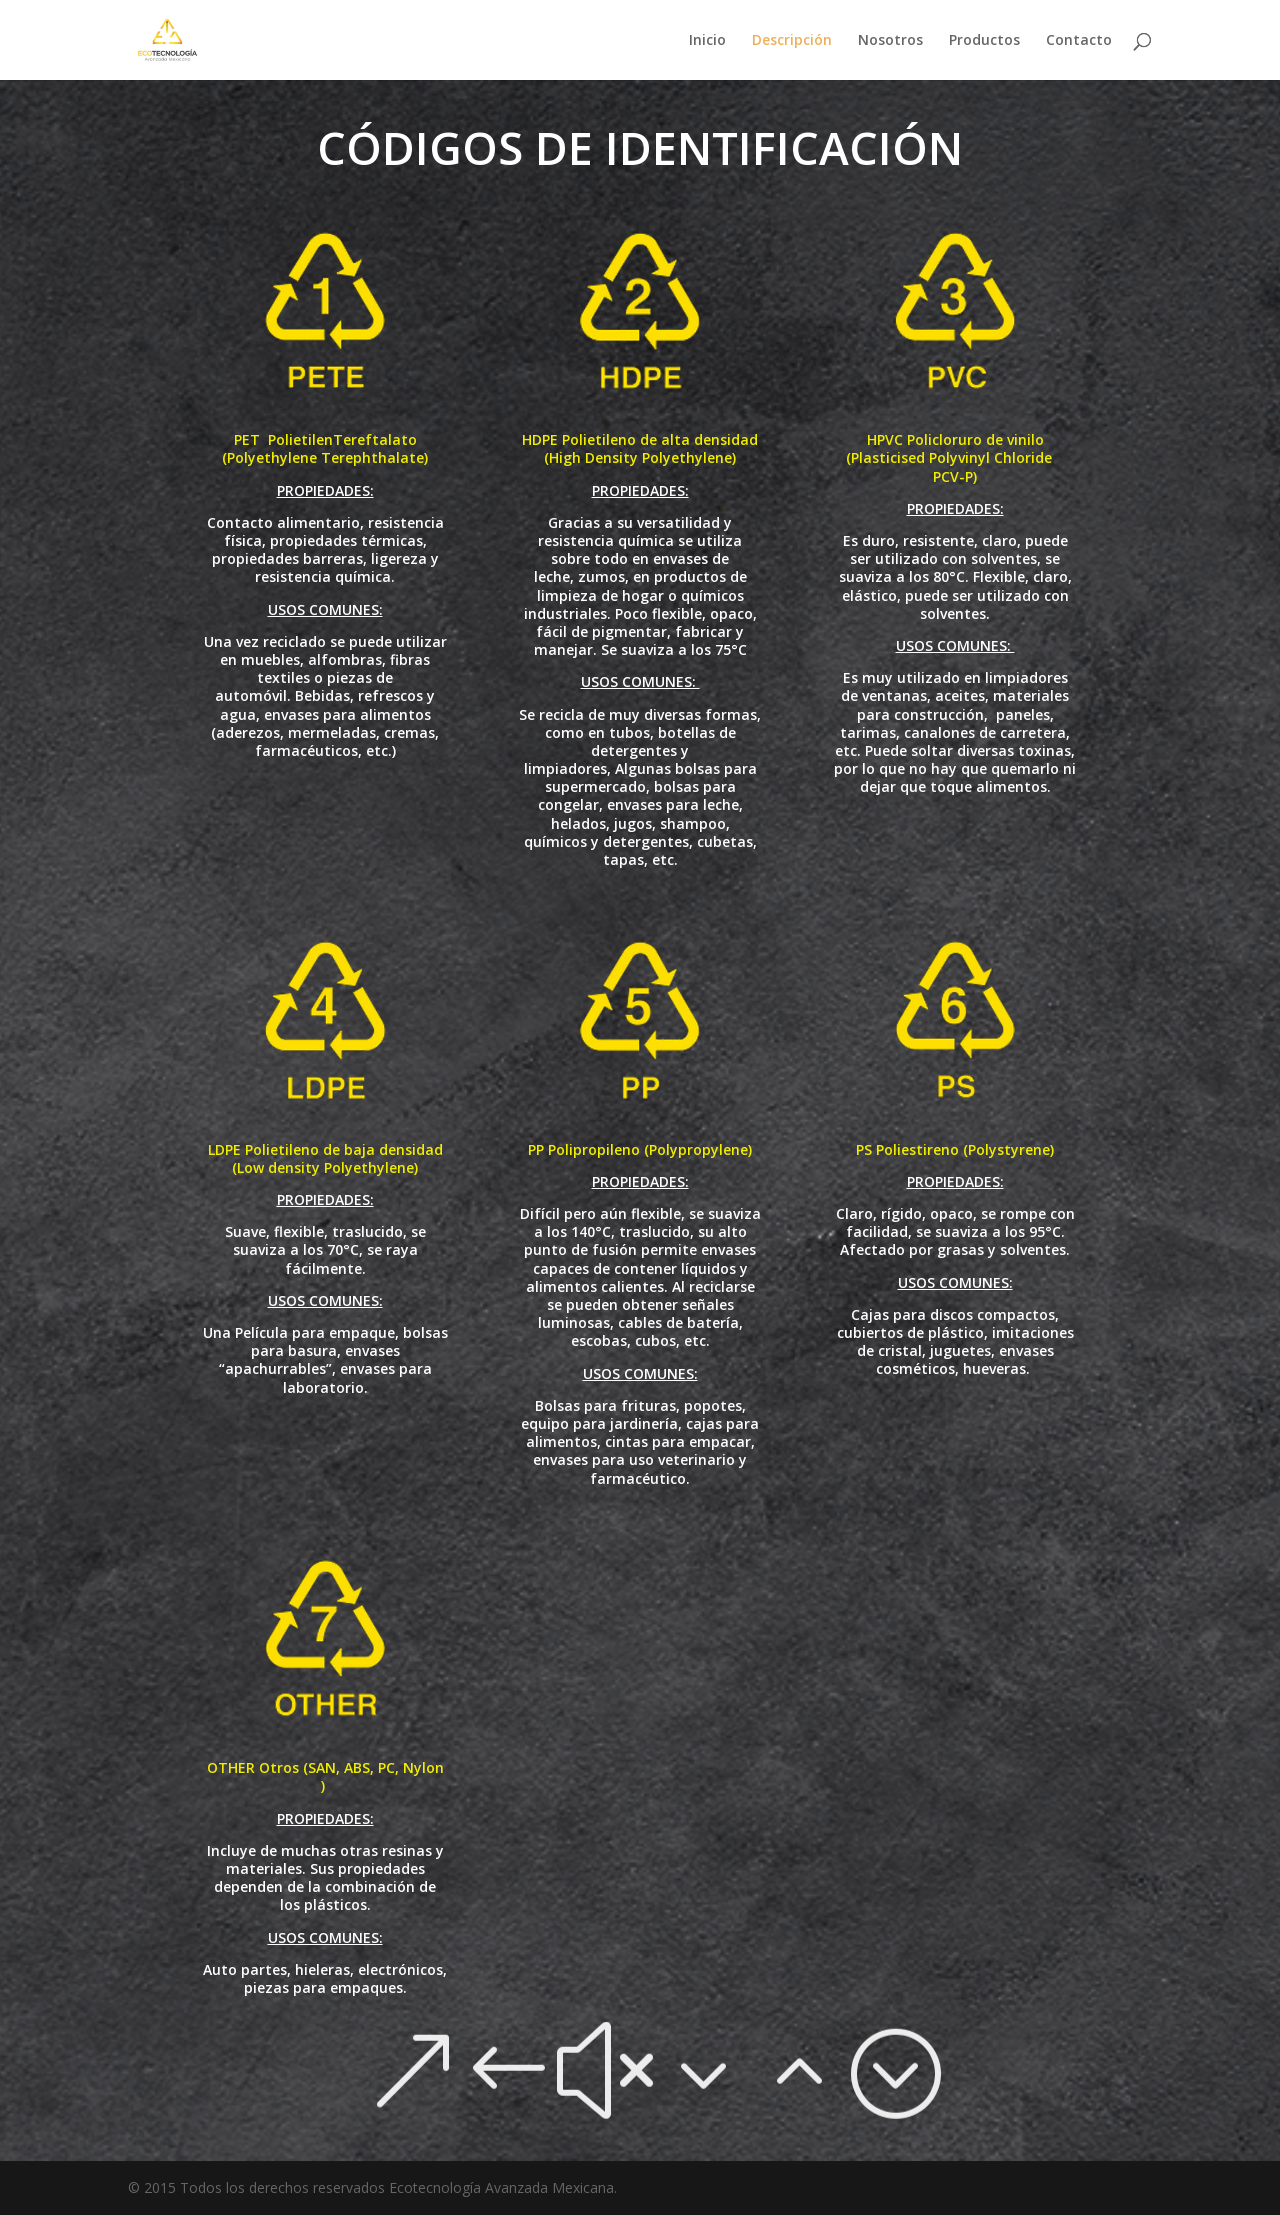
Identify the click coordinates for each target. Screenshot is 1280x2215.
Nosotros (890, 41)
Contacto (1079, 41)
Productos (984, 41)
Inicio (707, 41)
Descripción (792, 41)
